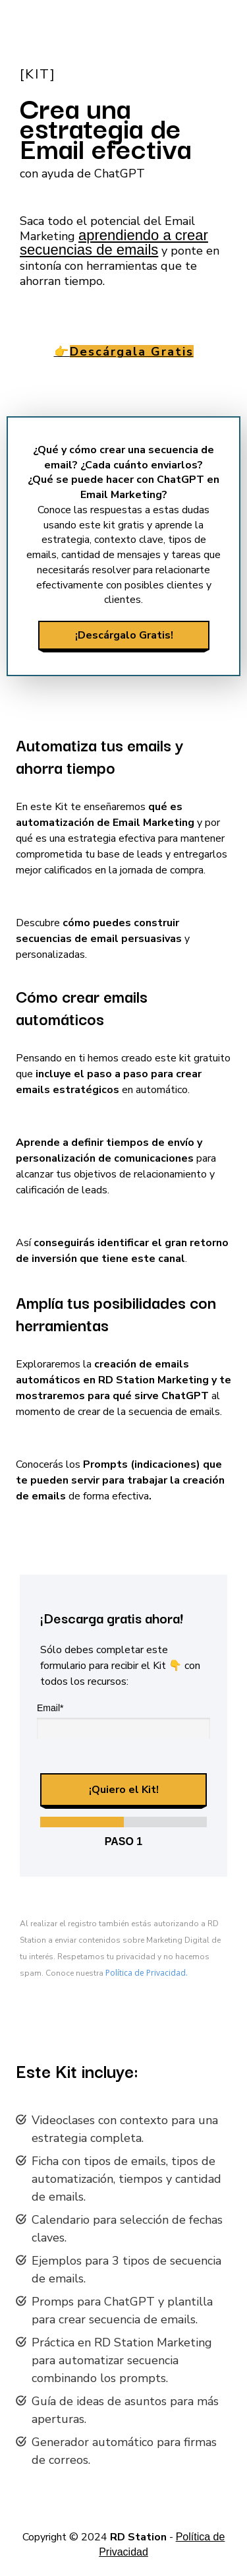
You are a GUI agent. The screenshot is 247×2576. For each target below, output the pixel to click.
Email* (50, 1708)
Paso (124, 1841)
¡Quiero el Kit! (124, 1789)
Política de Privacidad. (146, 1972)
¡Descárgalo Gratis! (123, 635)
